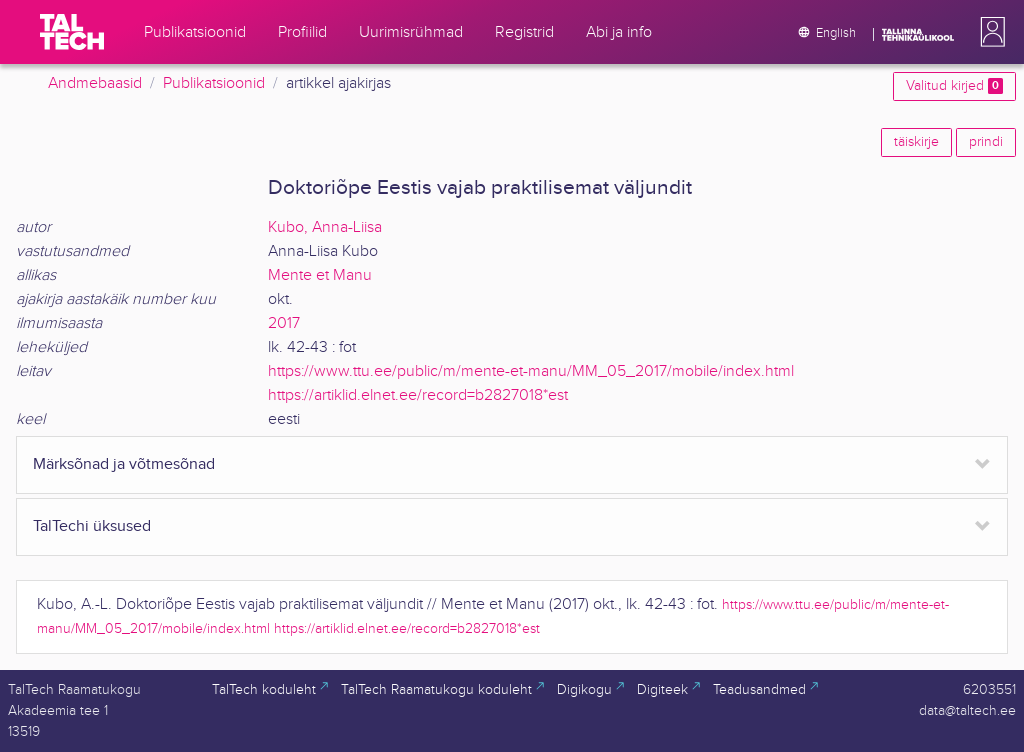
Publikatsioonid (214, 83)
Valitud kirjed (954, 86)
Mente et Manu (320, 275)
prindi (986, 142)
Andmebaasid (95, 83)
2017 (284, 323)
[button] (989, 32)
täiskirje (916, 142)
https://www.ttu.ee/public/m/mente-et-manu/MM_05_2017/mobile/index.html (531, 371)
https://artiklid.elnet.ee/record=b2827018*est (418, 395)
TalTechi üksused (92, 526)
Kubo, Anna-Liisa (325, 227)
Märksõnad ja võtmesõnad (124, 464)
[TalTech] (72, 32)
